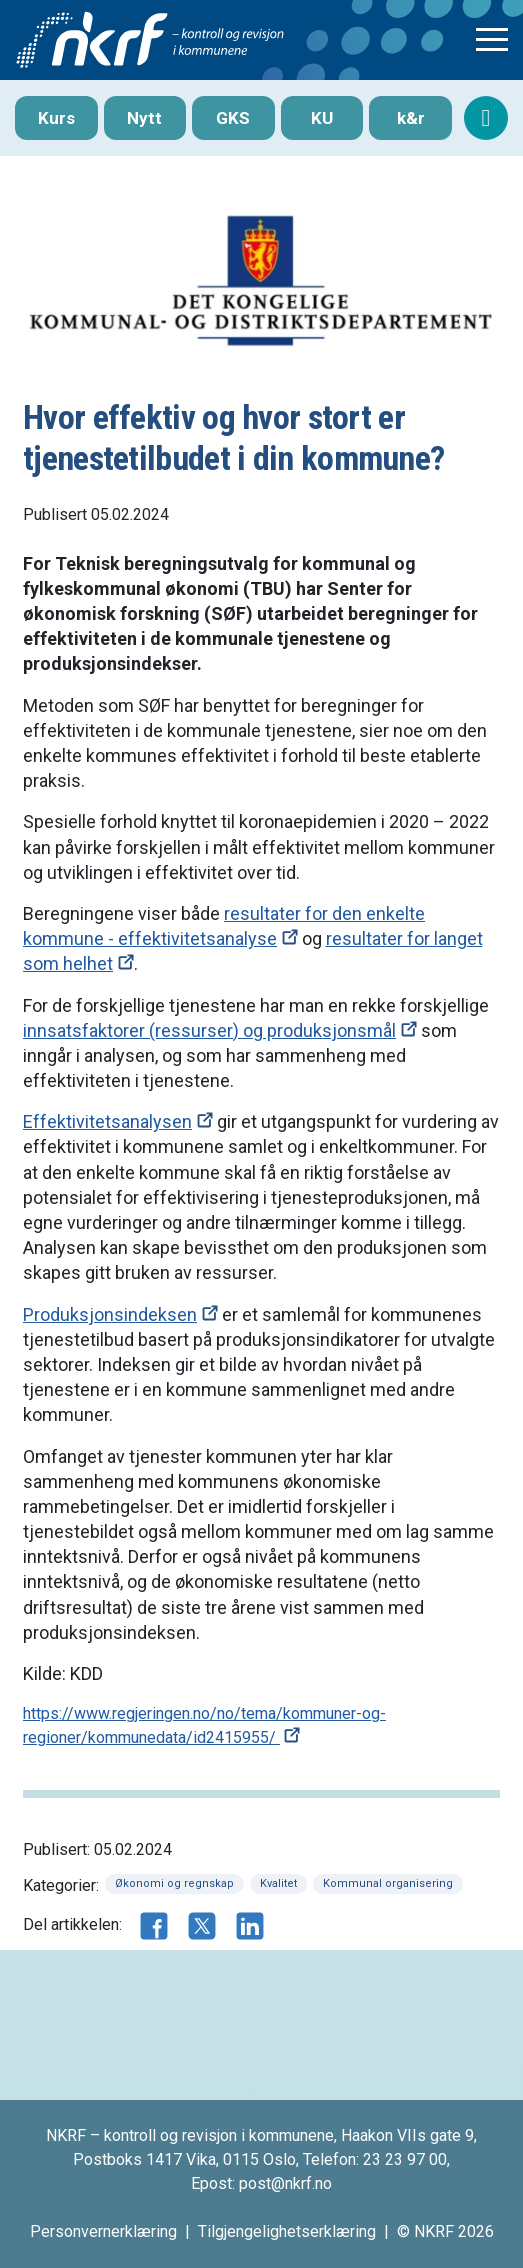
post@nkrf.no (285, 2183)
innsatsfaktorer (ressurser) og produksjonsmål (209, 1030)
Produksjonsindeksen (110, 1314)
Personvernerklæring (103, 2231)
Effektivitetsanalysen (107, 1121)
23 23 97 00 (405, 2159)
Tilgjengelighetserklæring (287, 2231)
